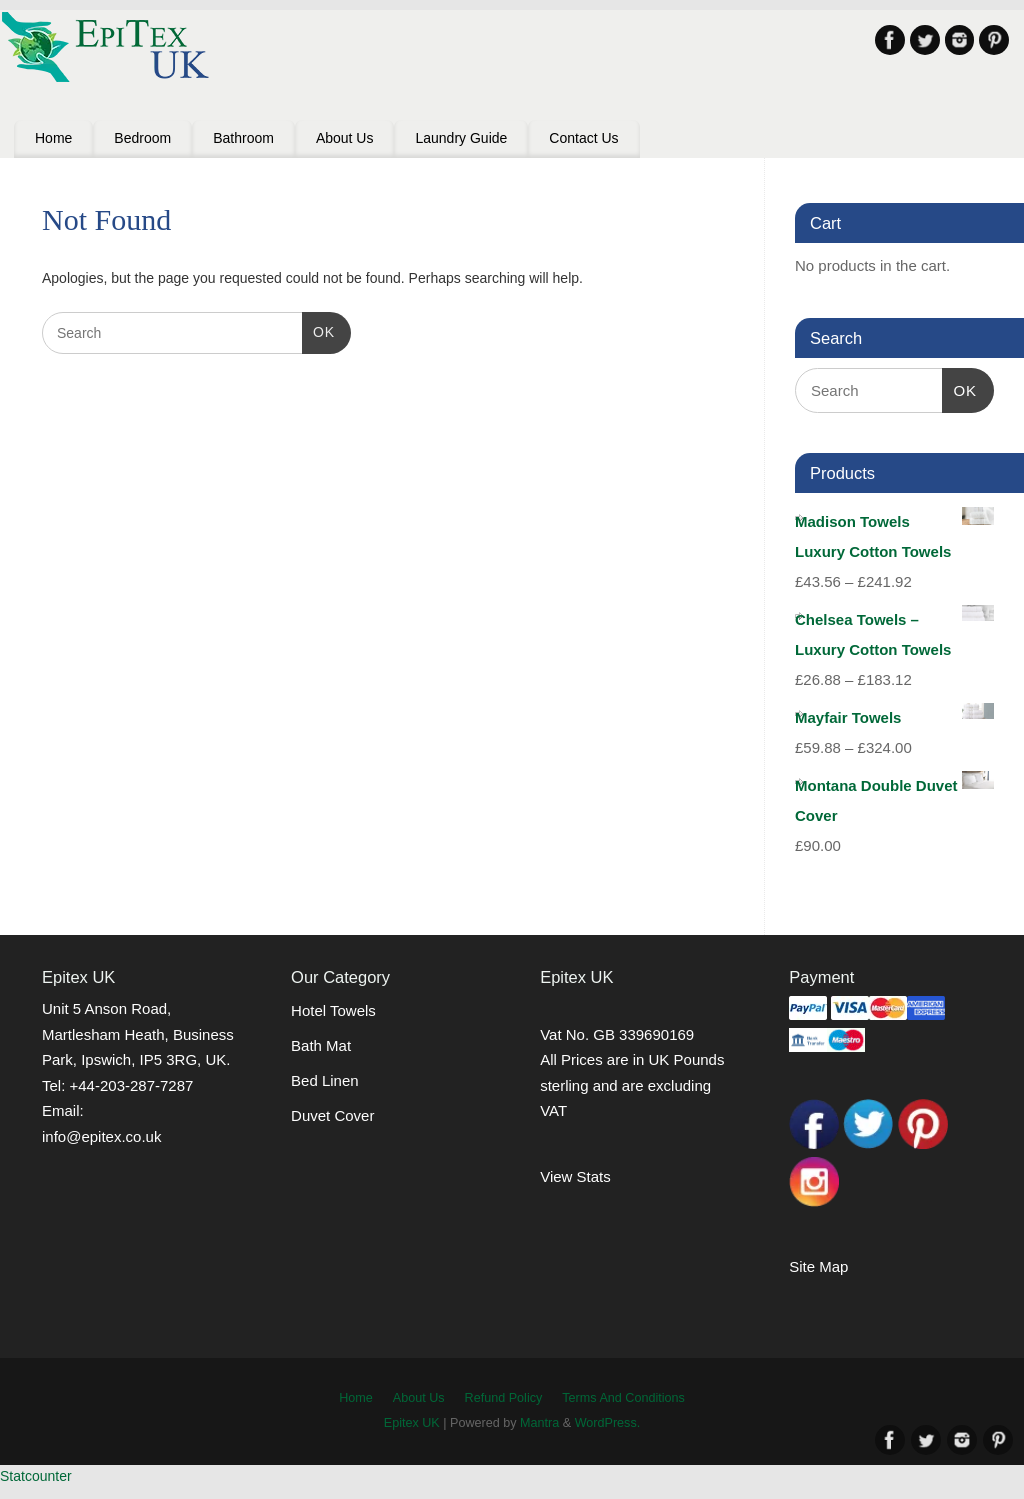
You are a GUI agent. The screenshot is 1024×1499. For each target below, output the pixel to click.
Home (53, 138)
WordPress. (608, 1423)
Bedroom (142, 138)
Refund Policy (504, 1398)
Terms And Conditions (623, 1398)
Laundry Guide (461, 138)
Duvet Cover (332, 1115)
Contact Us (583, 138)
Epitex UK (412, 1423)
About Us (345, 138)
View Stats (575, 1176)
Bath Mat (321, 1045)
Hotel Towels (333, 1010)
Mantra (539, 1423)
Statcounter (36, 1476)
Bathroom (243, 138)
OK (318, 330)
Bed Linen (325, 1080)
